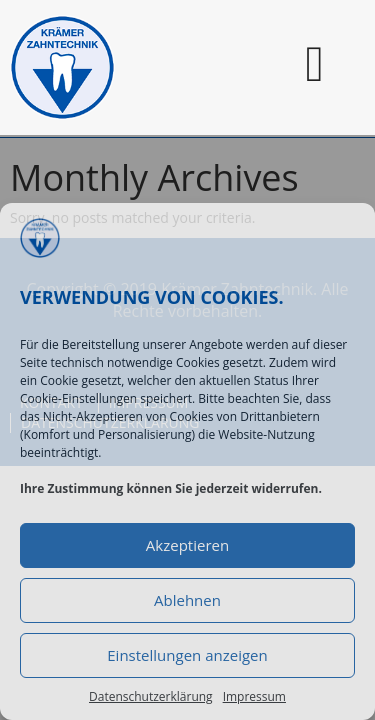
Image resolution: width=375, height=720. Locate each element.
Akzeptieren (187, 545)
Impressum (254, 696)
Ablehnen (187, 600)
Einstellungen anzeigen (187, 655)
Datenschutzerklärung (151, 696)
